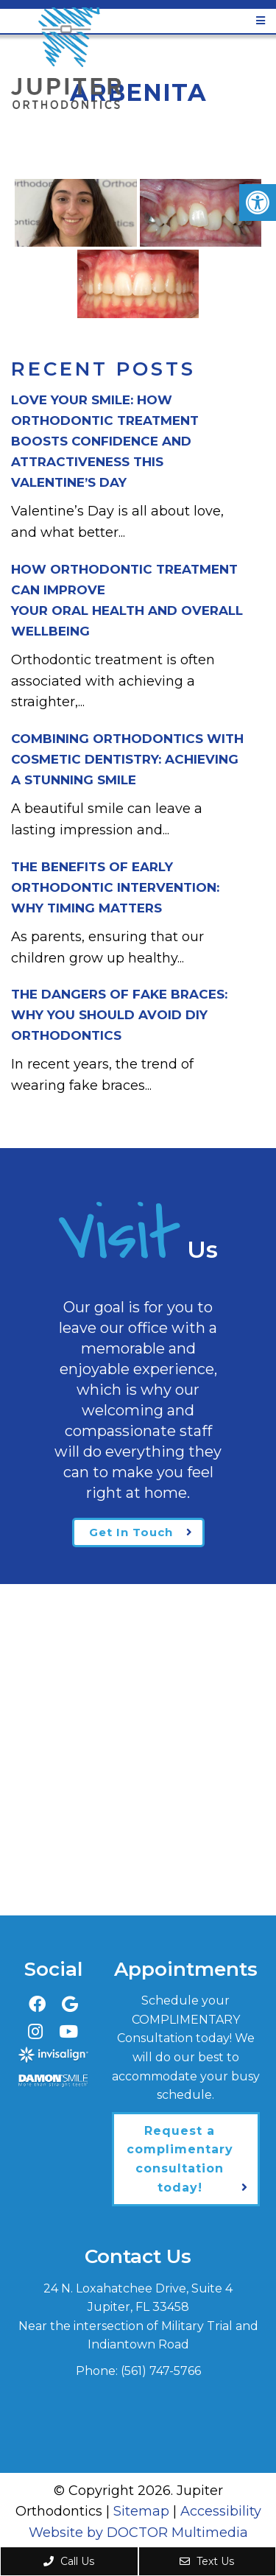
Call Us (68, 2561)
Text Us (207, 2561)
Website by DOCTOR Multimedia (138, 2532)
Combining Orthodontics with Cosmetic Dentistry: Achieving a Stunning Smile (127, 759)
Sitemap (141, 2511)
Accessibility (220, 2511)
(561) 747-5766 (161, 2371)
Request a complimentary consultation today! (180, 2159)
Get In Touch (131, 1532)
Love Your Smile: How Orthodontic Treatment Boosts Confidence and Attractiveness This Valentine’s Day (105, 441)
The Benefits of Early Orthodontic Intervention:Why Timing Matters (115, 887)
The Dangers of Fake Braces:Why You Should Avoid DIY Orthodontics (119, 1015)
